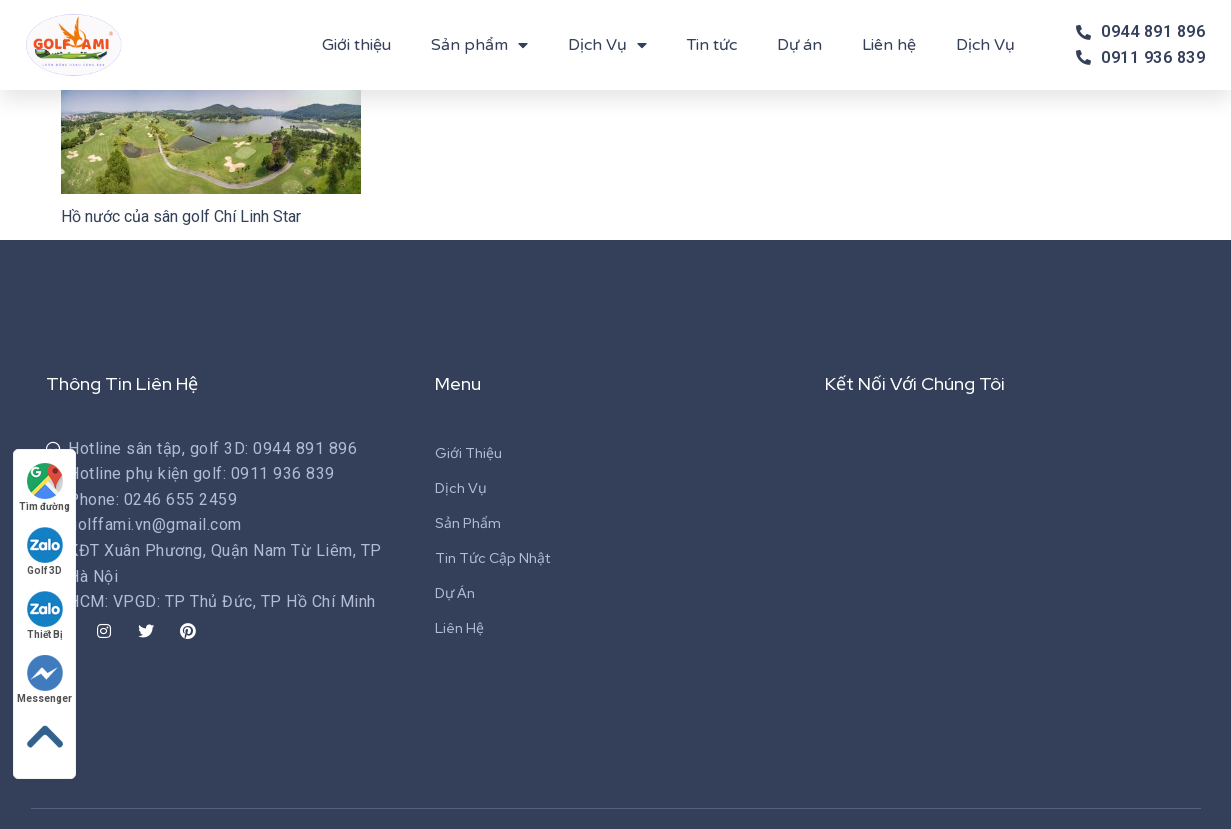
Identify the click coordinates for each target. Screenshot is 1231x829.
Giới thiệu (356, 45)
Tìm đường (44, 487)
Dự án (799, 45)
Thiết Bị (45, 615)
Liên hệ (889, 45)
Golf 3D (45, 551)
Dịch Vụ (607, 45)
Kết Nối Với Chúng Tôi (915, 383)
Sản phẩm (479, 45)
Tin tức (712, 45)
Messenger (44, 679)
